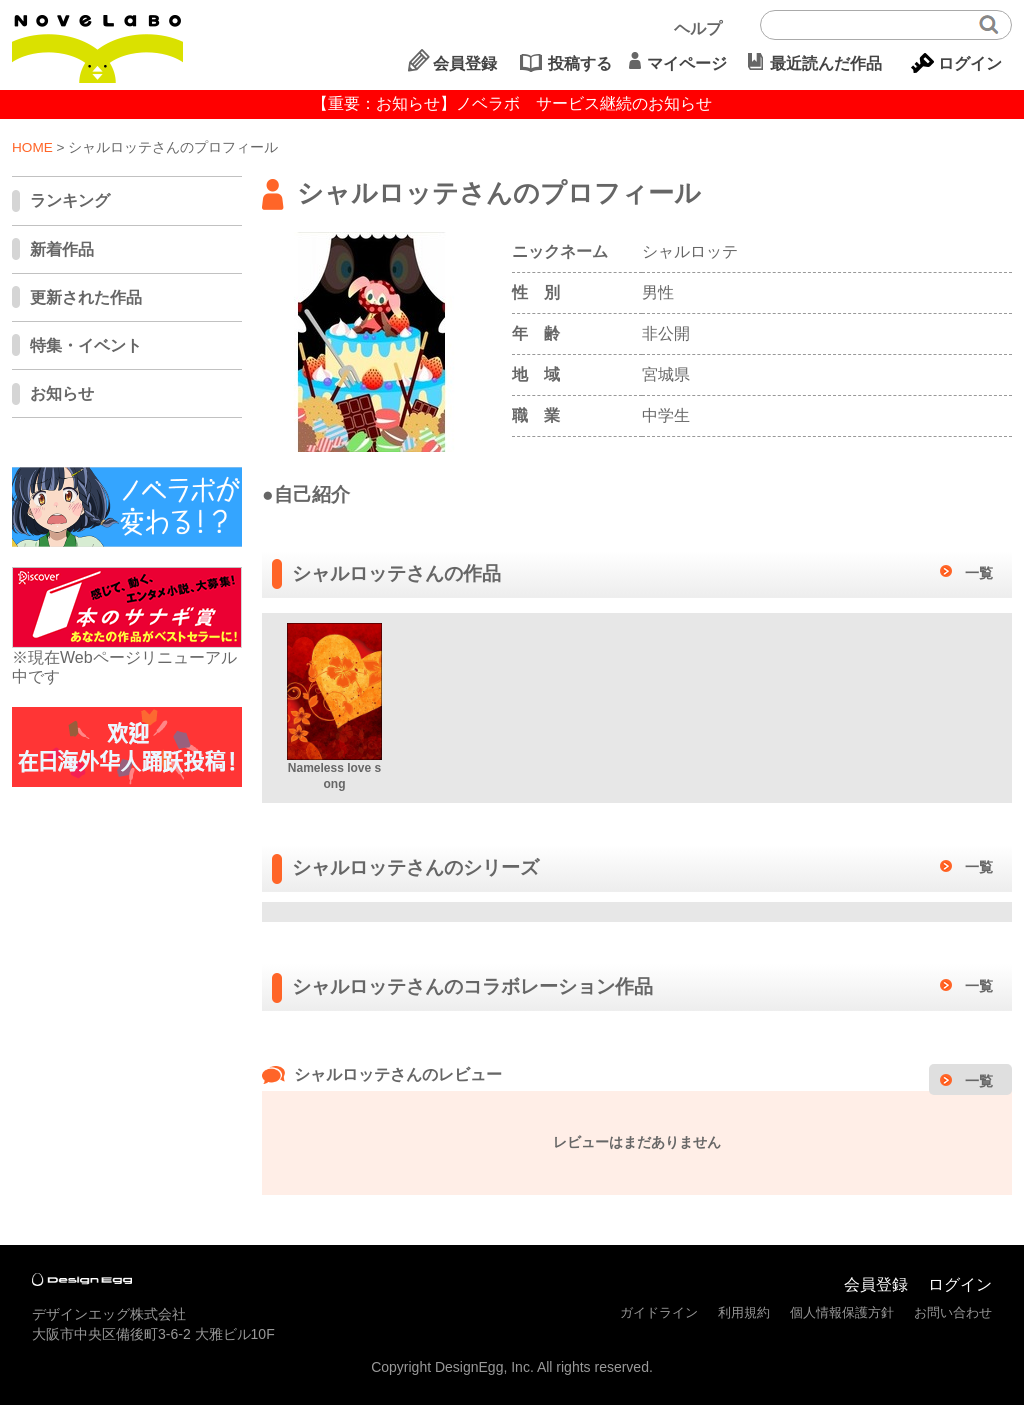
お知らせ (62, 393)
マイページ (687, 63)
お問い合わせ (953, 1312)
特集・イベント (86, 345)
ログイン (970, 63)
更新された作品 (86, 297)
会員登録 (465, 63)
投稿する (580, 63)
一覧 (979, 573)
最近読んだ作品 (826, 63)
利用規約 (744, 1312)
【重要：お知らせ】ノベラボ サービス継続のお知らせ (512, 103)
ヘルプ (698, 28)
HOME (32, 147)
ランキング (70, 200)
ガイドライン (659, 1312)
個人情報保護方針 (842, 1312)
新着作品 (62, 249)
